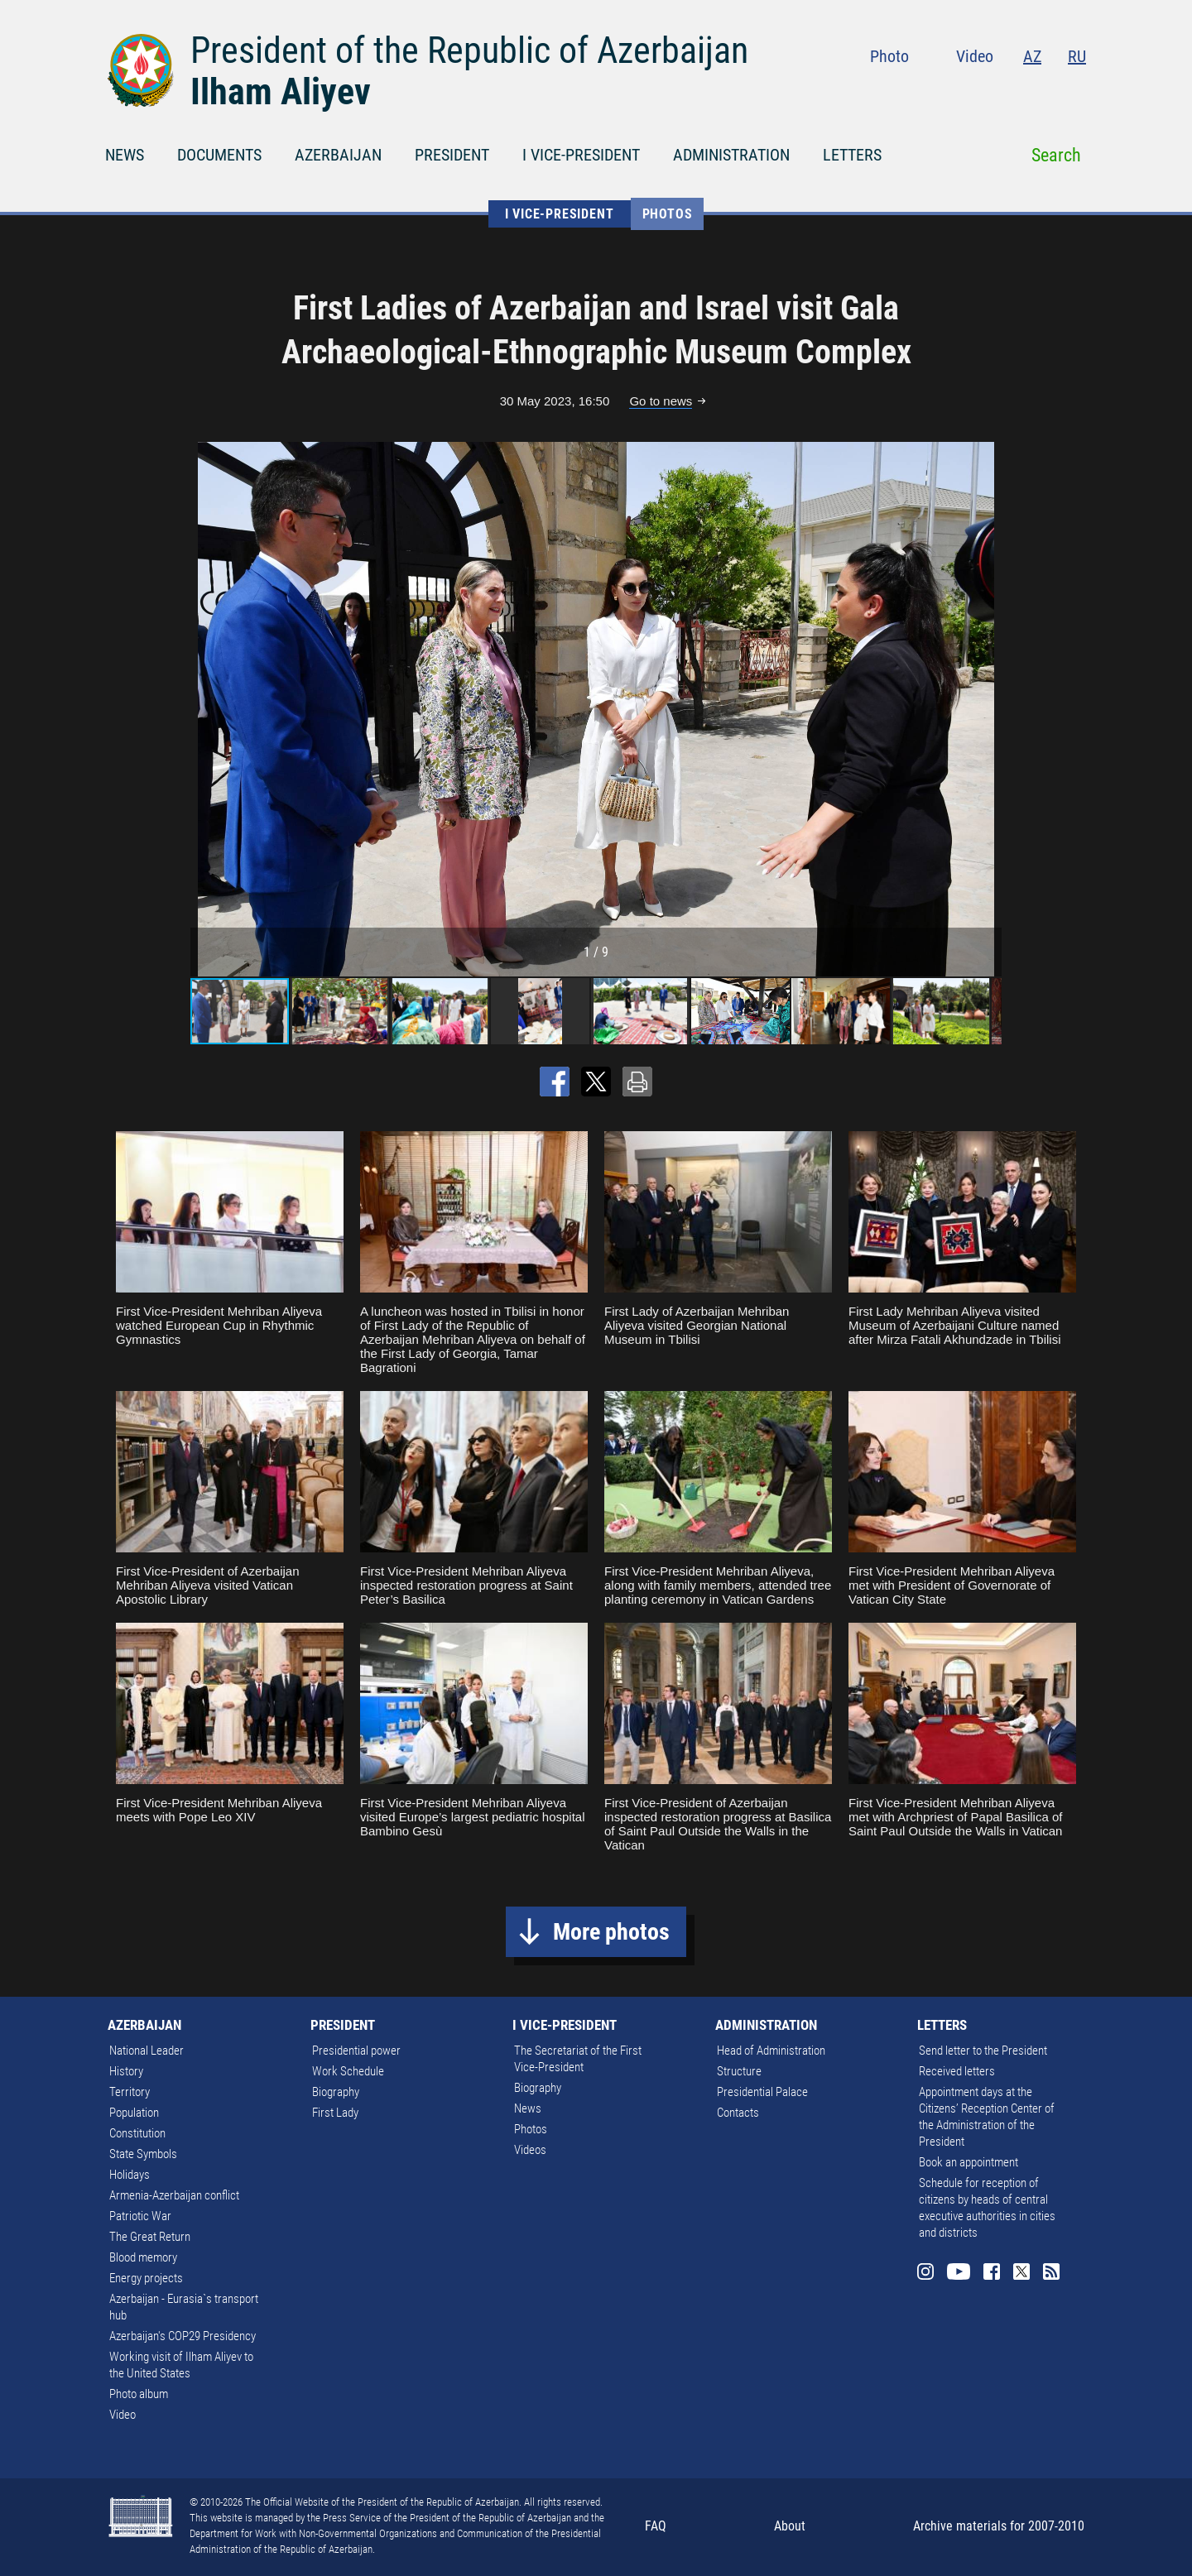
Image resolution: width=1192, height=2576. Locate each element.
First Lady (335, 2112)
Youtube (977, 91)
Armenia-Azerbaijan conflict (174, 2195)
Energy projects (146, 2278)
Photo (889, 56)
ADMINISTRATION (731, 155)
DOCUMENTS (219, 155)
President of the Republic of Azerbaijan (469, 50)
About (789, 2526)
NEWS (124, 155)
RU (1077, 56)
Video (974, 56)
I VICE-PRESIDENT (581, 155)
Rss (1076, 91)
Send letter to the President (983, 2050)
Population (134, 2112)
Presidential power (356, 2050)
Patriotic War (140, 2216)
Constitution (137, 2133)
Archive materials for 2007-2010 (998, 2526)
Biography (335, 2091)
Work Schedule (348, 2071)
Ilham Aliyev (280, 91)
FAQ (655, 2526)
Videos (530, 2149)
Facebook (1012, 91)
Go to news (660, 401)
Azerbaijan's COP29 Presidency (182, 2336)
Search (1056, 155)
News (527, 2108)
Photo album (138, 2394)
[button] (986, 709)
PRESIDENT (452, 155)
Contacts (738, 2112)
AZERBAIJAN (338, 155)
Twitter (1044, 91)
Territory (129, 2091)
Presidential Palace (762, 2091)
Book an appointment (968, 2162)
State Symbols (143, 2154)
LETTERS (852, 155)
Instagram (942, 91)
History (126, 2071)
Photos (667, 214)
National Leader (146, 2050)
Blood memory (143, 2257)
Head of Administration (771, 2050)
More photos (611, 1931)
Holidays (129, 2174)
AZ (1032, 56)
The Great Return (149, 2236)
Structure (739, 2071)
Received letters (957, 2071)
